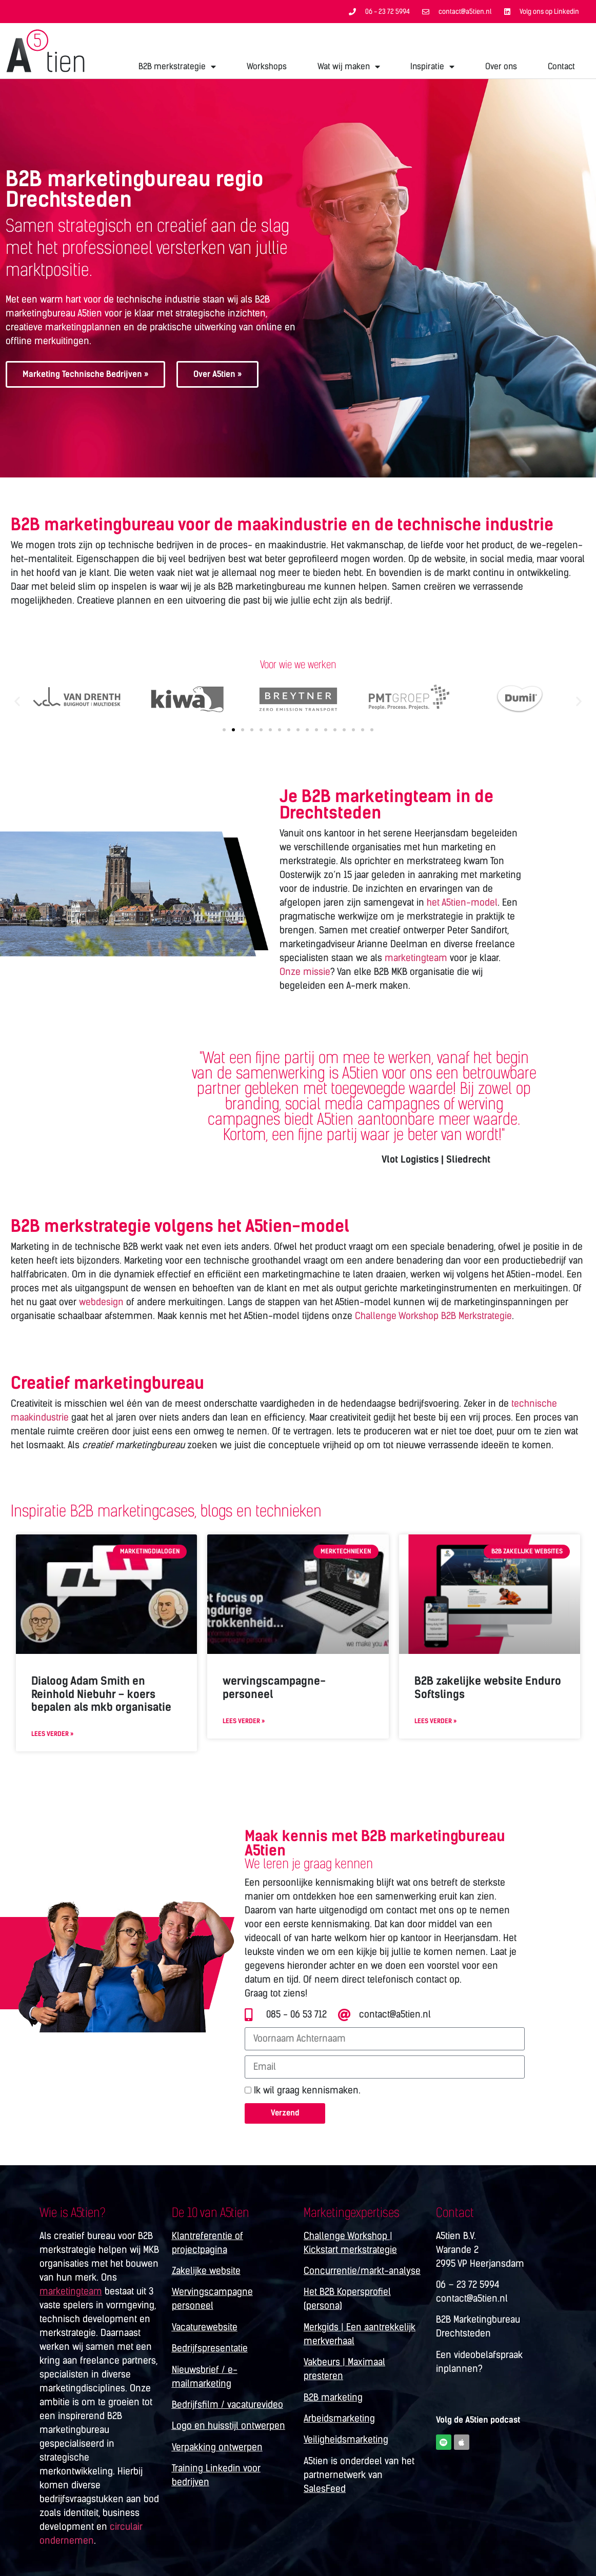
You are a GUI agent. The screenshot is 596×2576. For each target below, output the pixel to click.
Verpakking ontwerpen (217, 2447)
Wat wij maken (348, 66)
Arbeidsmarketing (339, 2418)
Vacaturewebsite (204, 2327)
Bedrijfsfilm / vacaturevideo (227, 2404)
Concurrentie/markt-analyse (362, 2271)
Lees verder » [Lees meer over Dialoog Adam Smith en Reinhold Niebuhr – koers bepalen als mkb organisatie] (52, 1734)
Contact (561, 66)
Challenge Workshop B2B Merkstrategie (433, 1316)
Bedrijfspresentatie (210, 2348)
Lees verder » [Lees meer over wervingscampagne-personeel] (244, 1721)
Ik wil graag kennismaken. (307, 2090)
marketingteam (416, 958)
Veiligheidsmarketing (346, 2439)
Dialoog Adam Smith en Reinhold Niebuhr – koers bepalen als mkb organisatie (101, 1693)
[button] (17, 701)
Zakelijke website (206, 2271)
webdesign (101, 1302)
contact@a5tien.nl (472, 2298)
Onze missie (305, 971)
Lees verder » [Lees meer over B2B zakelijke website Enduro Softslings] (435, 1721)
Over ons (501, 66)
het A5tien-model (462, 902)
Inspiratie (432, 66)
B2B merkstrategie (177, 66)
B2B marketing (333, 2397)
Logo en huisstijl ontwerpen (228, 2425)
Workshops (267, 66)
